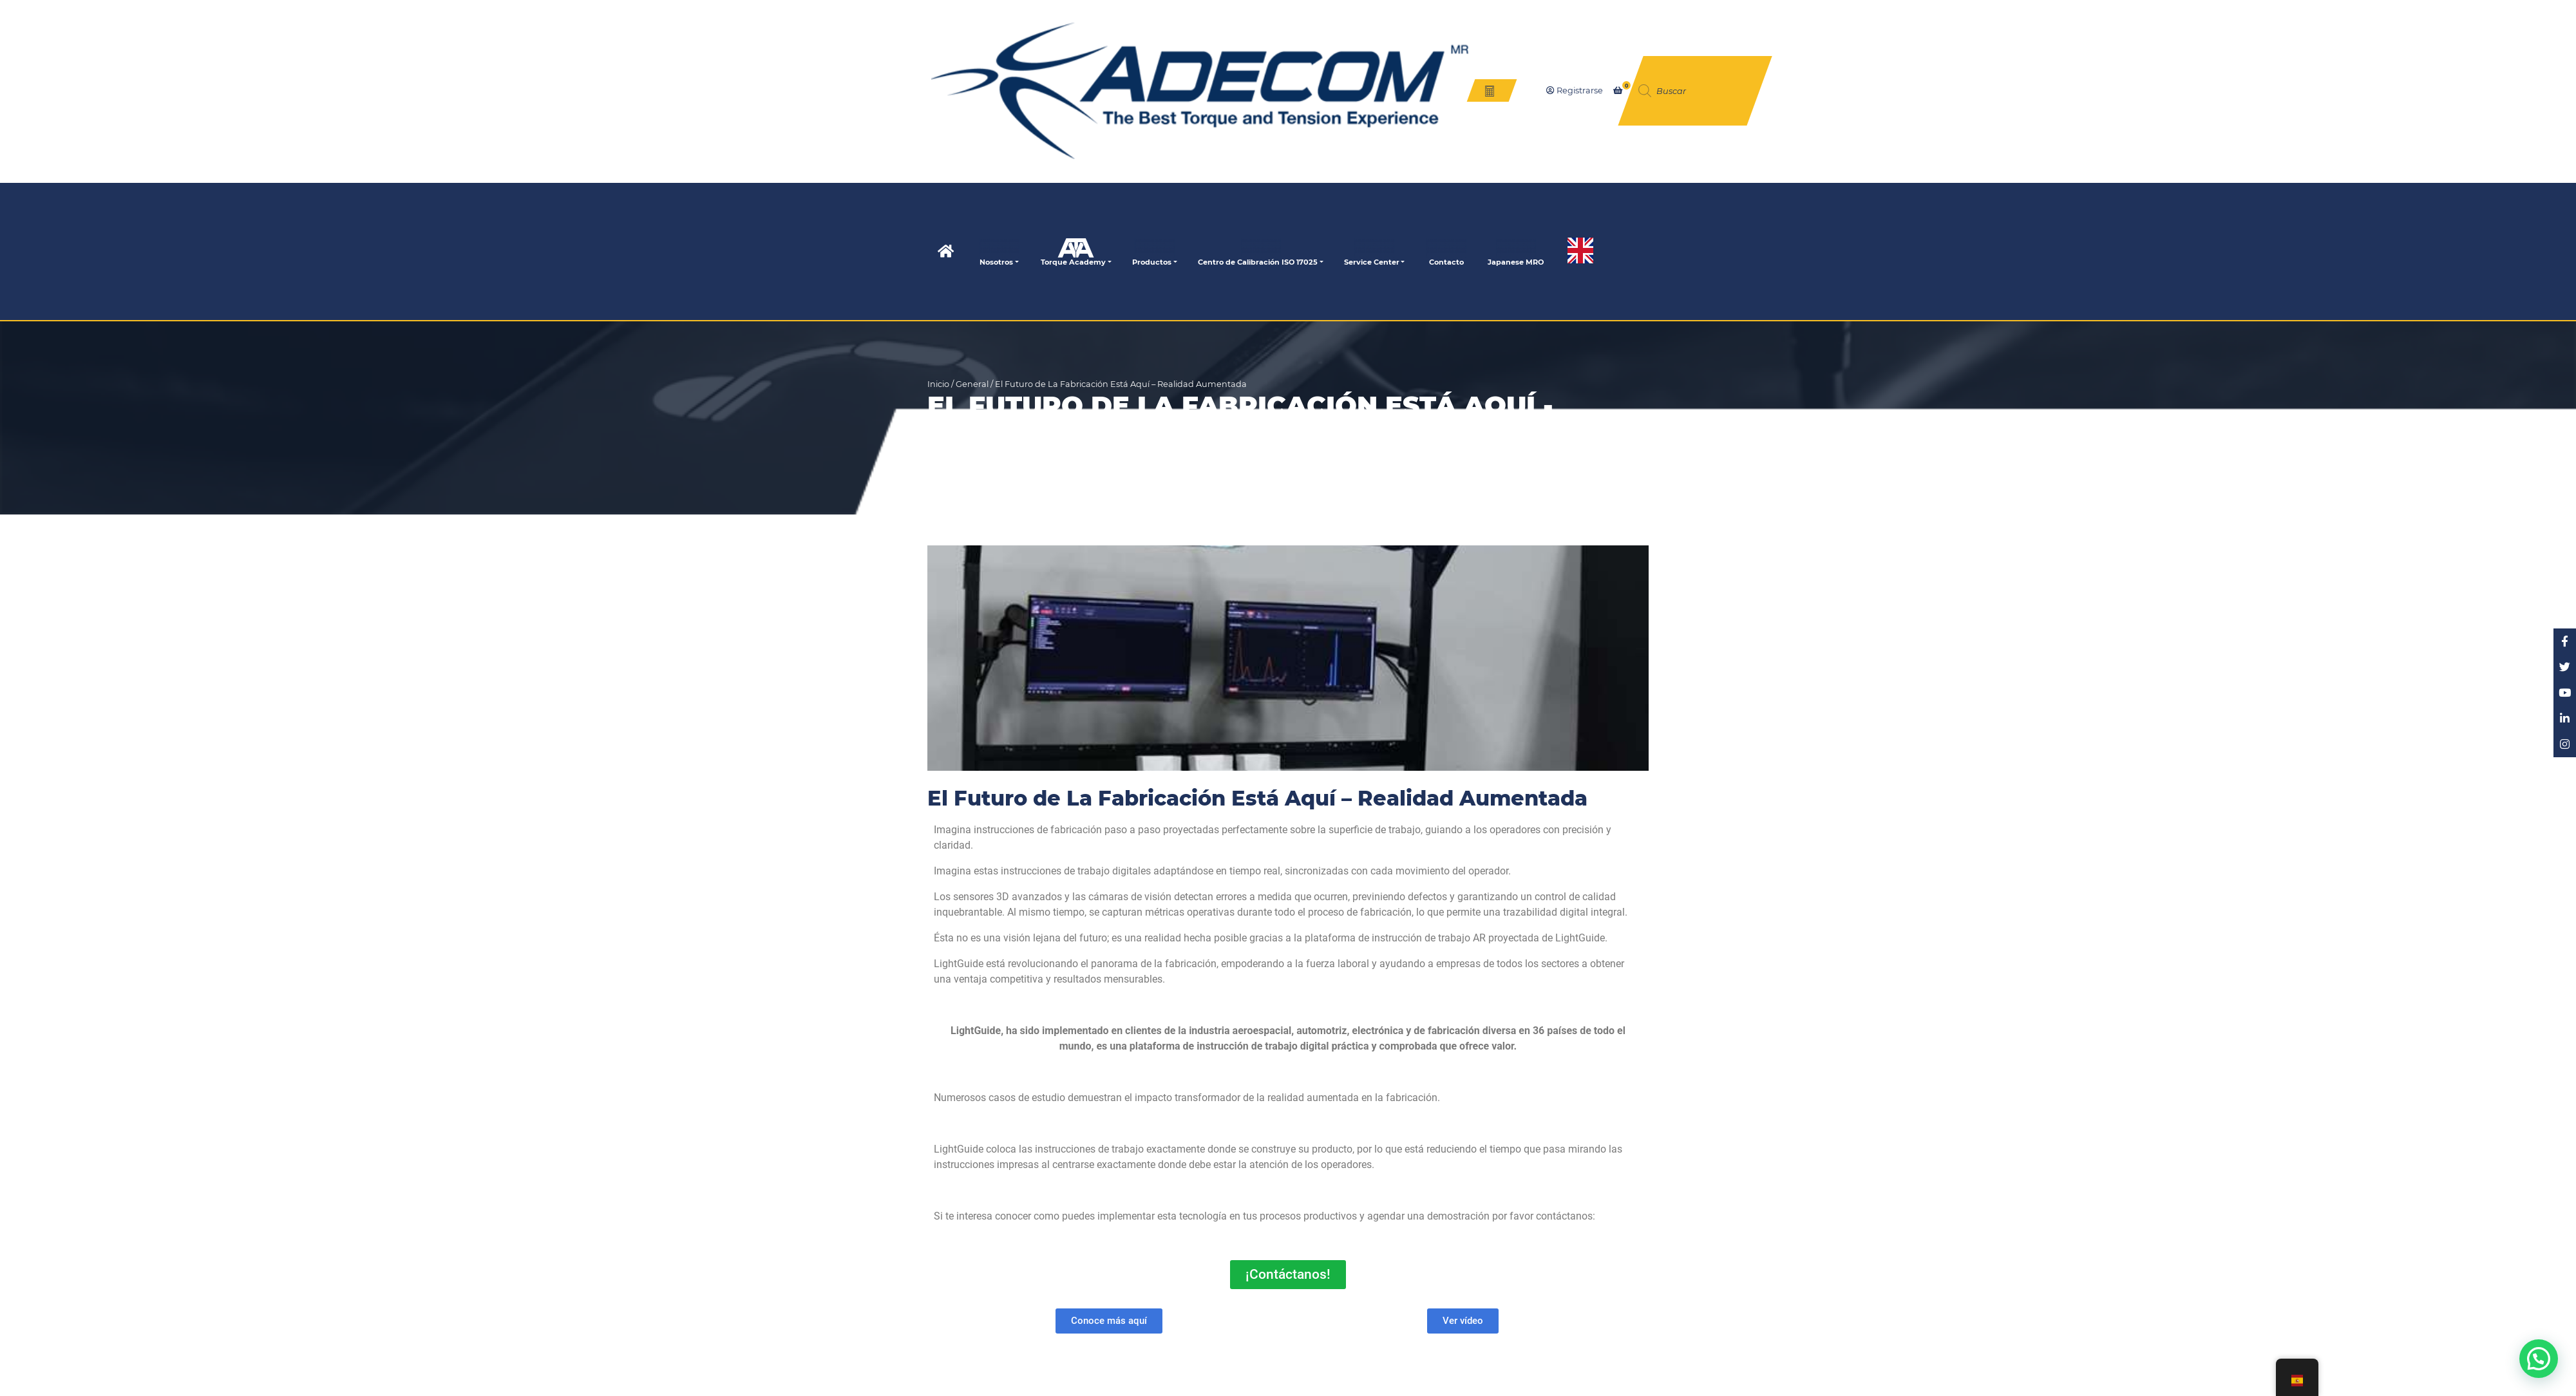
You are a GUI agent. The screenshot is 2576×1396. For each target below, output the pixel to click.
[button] (2538, 1357)
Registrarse (1574, 90)
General (972, 384)
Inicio (938, 384)
